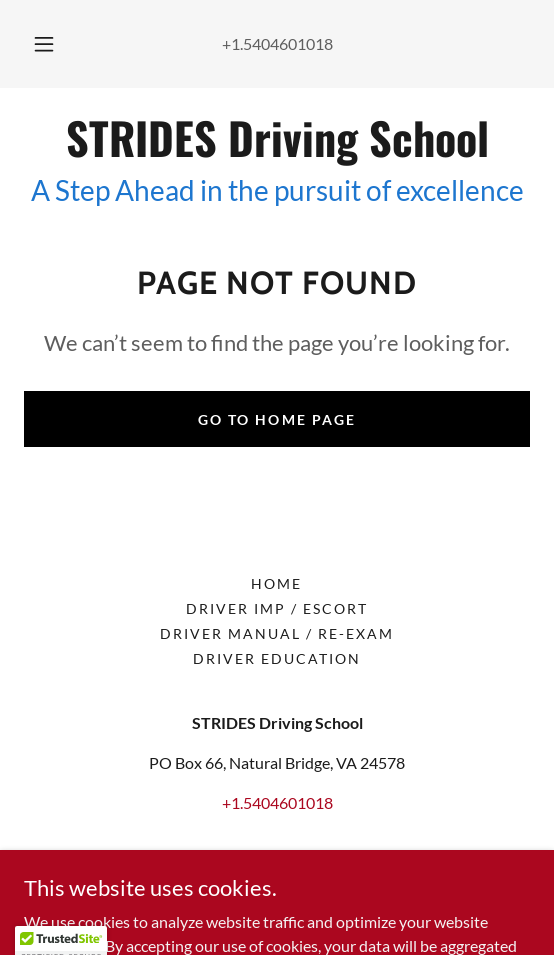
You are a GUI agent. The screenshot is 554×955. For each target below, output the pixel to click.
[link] (277, 138)
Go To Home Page (276, 419)
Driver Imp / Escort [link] (277, 608)
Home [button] (276, 583)
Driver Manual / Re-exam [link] (277, 633)
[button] (47, 44)
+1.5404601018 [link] (277, 43)
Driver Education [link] (277, 658)
